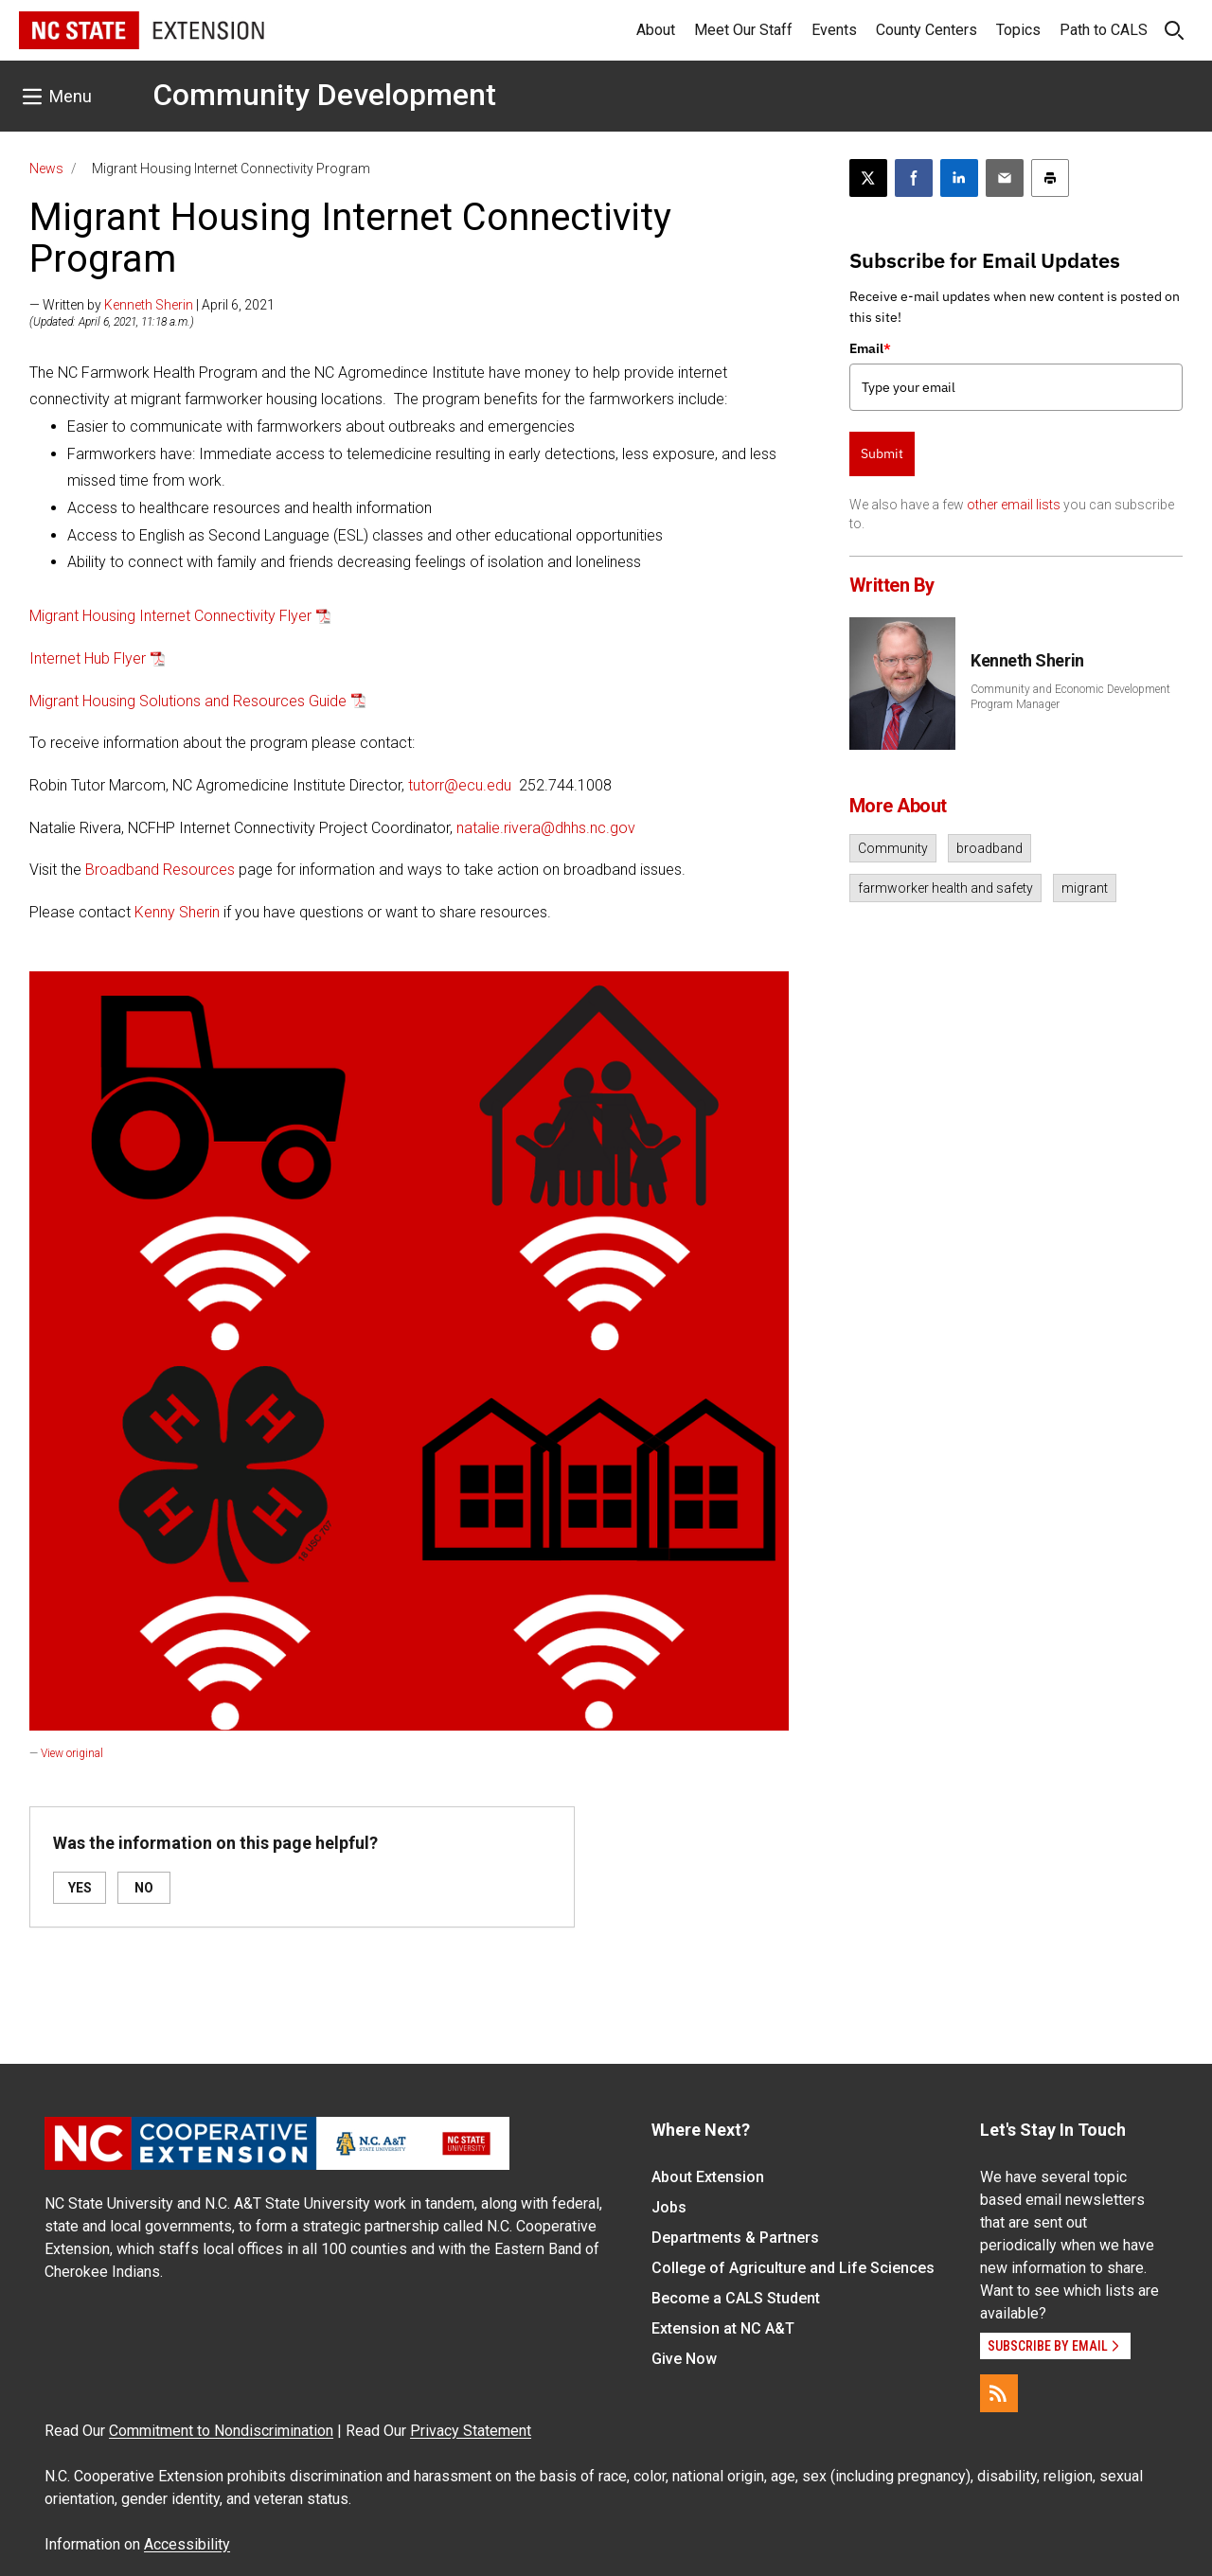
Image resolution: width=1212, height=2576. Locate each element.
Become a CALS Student (735, 2298)
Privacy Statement (470, 2431)
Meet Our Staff (743, 30)
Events (834, 30)
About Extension (707, 2177)
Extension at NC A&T (722, 2328)
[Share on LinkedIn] (959, 178)
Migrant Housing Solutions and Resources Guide (188, 701)
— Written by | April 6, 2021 (152, 304)
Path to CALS (1104, 30)
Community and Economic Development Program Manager (1070, 697)
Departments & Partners (735, 2238)
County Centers (926, 30)
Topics (1018, 30)
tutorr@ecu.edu (459, 785)
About (655, 30)
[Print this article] (1050, 178)
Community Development (324, 95)
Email (870, 348)
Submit (882, 453)
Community (893, 848)
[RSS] (999, 2393)
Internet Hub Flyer (87, 658)
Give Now (684, 2359)
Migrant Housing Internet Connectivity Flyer (170, 616)
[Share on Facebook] (914, 178)
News (46, 168)
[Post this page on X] (868, 178)
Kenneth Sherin (148, 304)
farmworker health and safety (945, 888)
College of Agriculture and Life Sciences (793, 2268)
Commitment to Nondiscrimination (221, 2431)
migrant (1084, 888)
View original (72, 1753)
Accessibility (187, 2544)
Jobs (668, 2207)
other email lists (1013, 504)
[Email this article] (1005, 178)
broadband (989, 848)
